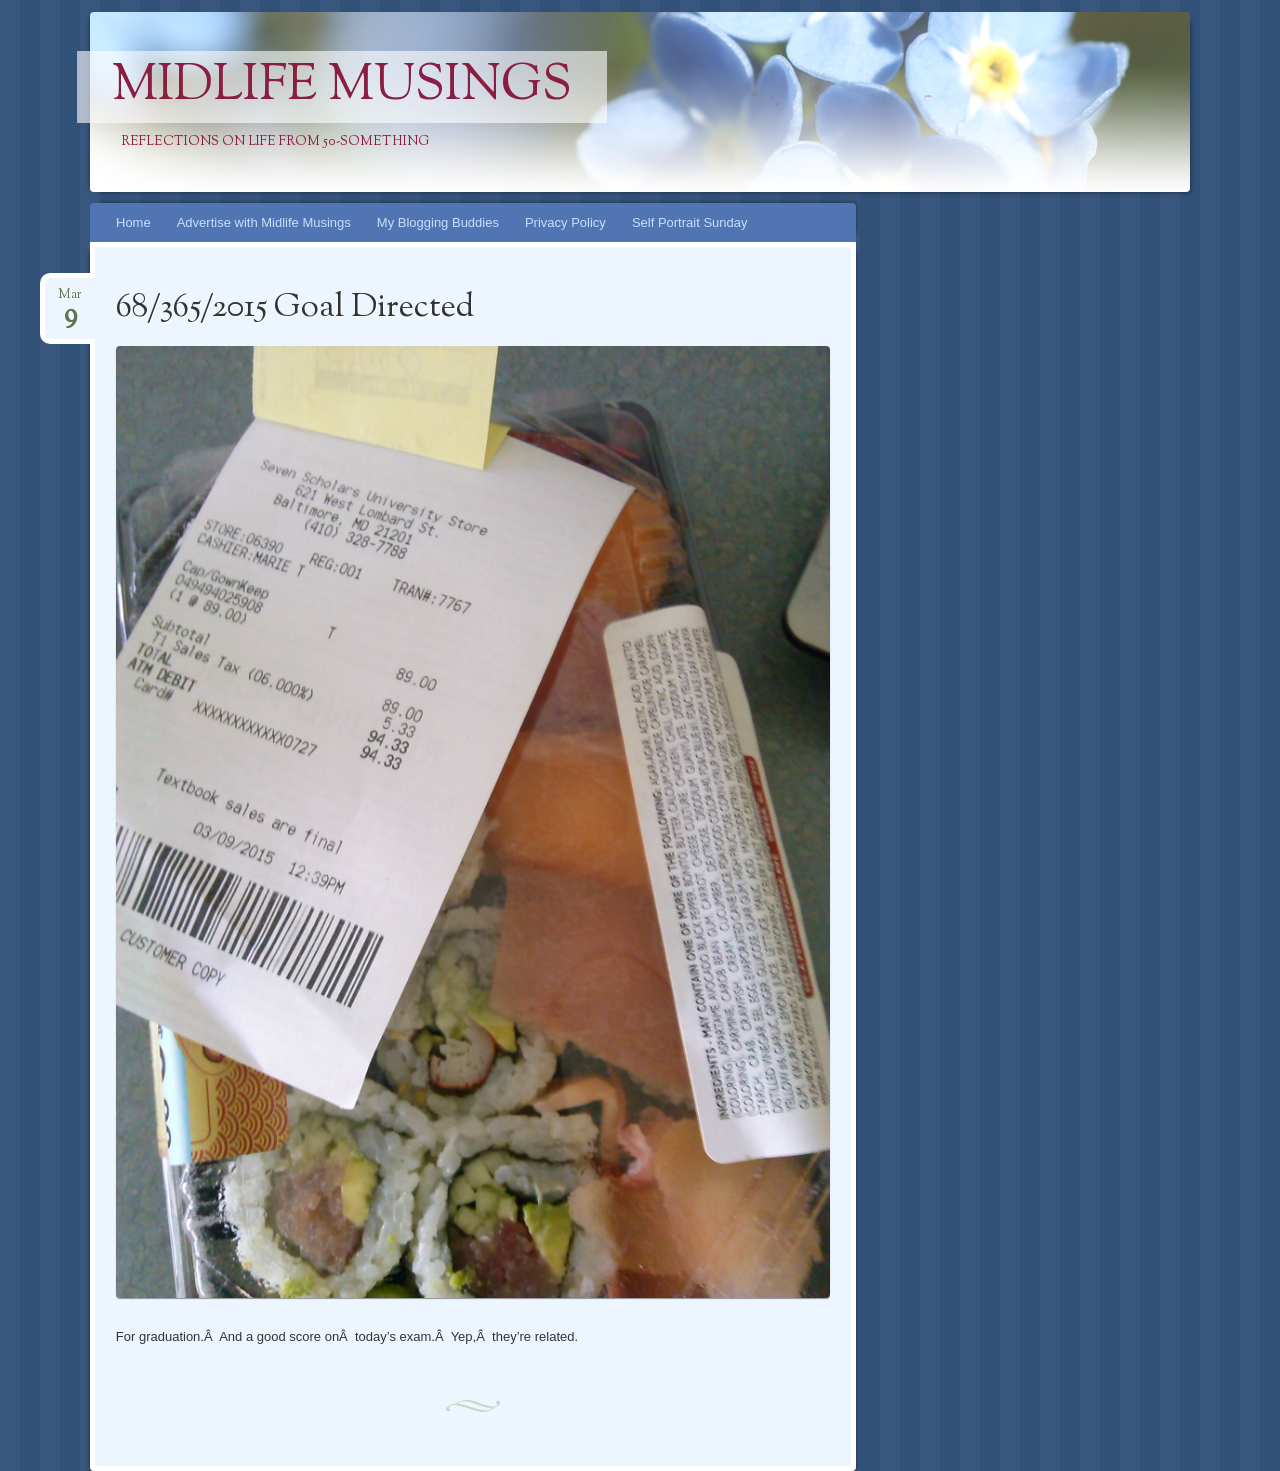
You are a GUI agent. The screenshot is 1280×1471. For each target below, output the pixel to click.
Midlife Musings (342, 87)
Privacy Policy (565, 222)
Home (133, 222)
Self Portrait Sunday (690, 222)
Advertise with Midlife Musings (264, 222)
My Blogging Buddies (438, 222)
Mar (70, 300)
